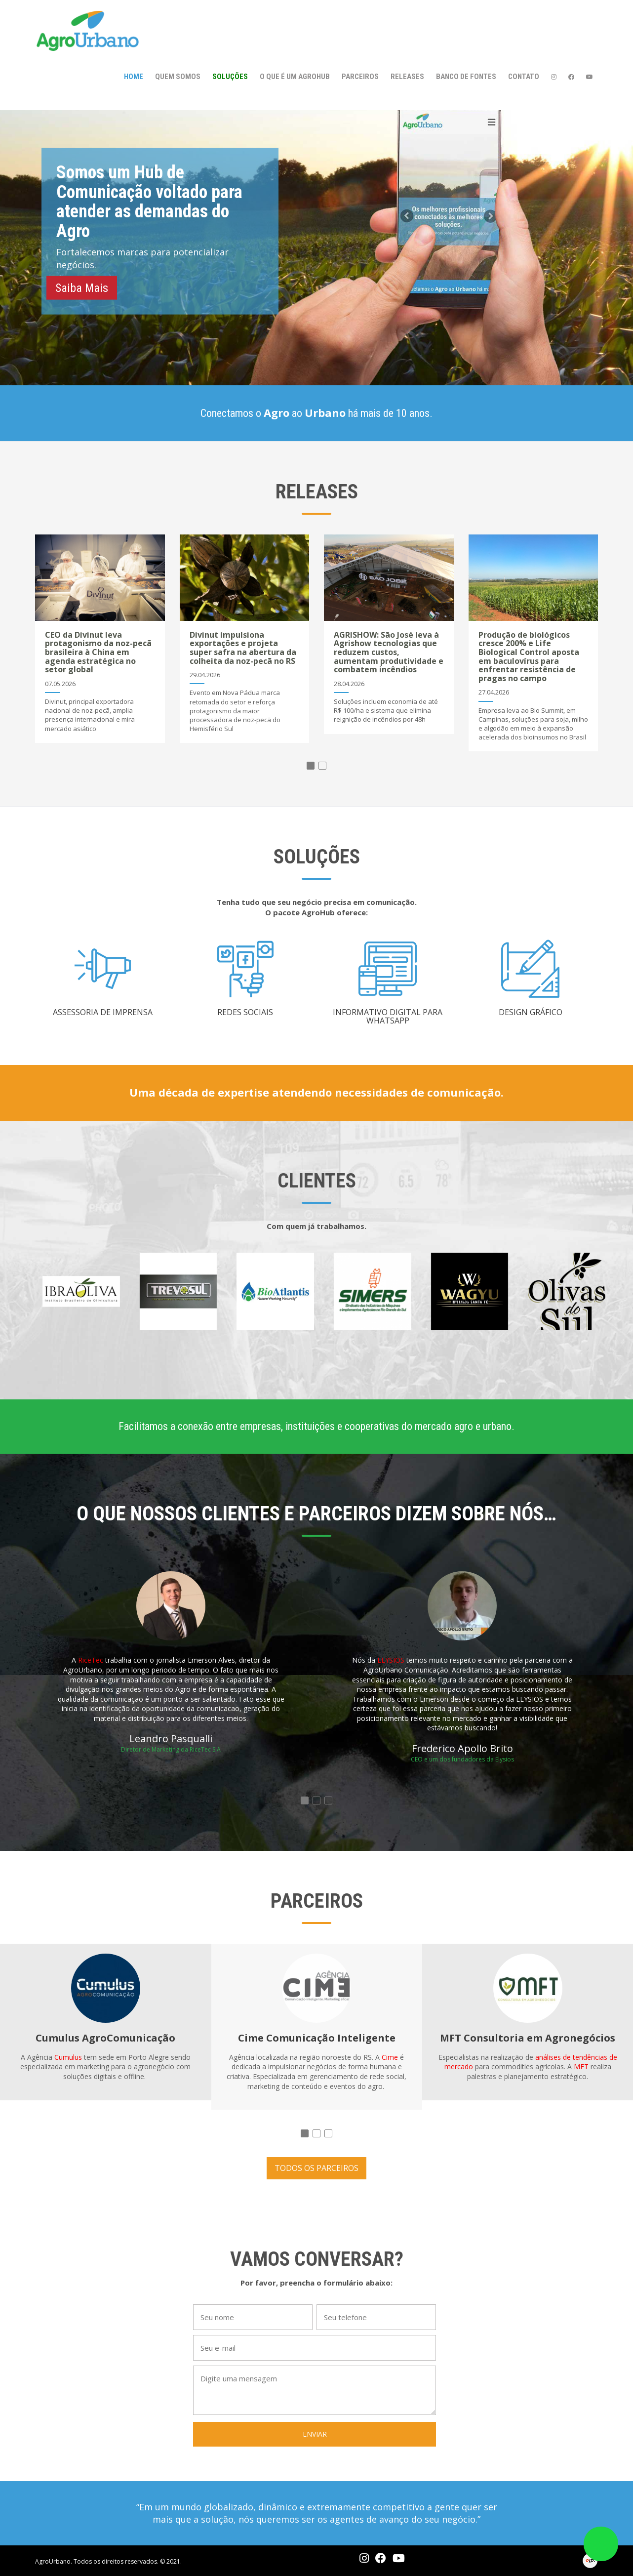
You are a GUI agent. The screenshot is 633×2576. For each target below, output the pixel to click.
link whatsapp (601, 2544)
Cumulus (68, 2057)
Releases (407, 76)
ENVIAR (315, 2434)
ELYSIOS (390, 1660)
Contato (523, 76)
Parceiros (360, 76)
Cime (390, 2057)
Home (133, 76)
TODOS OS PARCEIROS (316, 2168)
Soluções (230, 76)
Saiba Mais (81, 287)
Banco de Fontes (466, 76)
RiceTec (90, 1660)
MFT (581, 2066)
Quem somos (177, 76)
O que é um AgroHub (295, 76)
